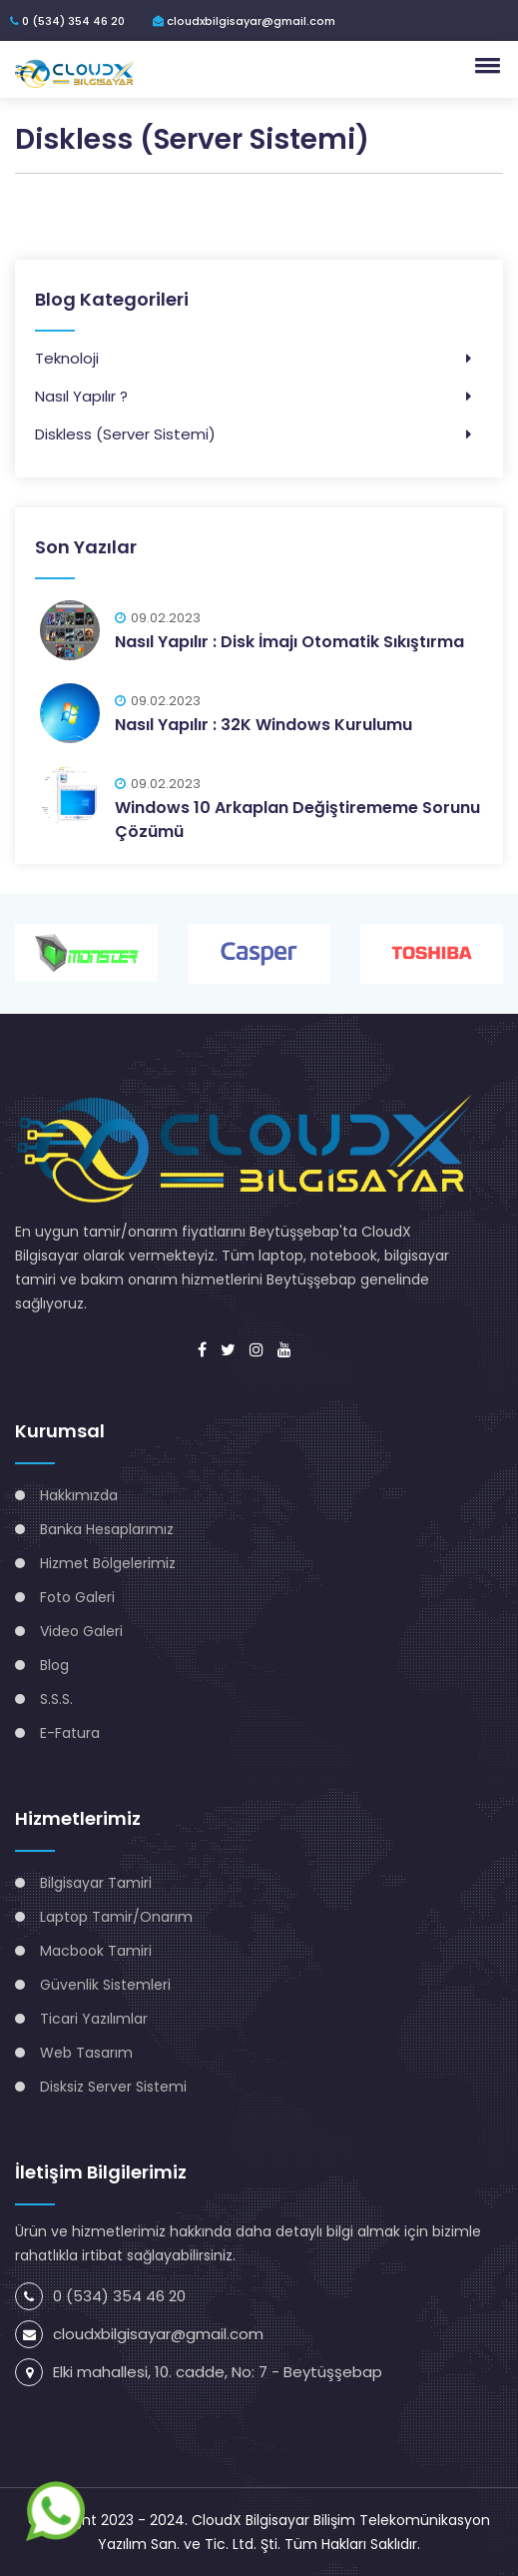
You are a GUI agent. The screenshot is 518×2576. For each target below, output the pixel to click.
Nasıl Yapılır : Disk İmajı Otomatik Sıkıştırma (289, 641)
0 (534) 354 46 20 (67, 21)
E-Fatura (70, 1733)
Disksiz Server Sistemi (113, 2087)
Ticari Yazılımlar (94, 2019)
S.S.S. (56, 1699)
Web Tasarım (86, 2053)
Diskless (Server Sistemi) (125, 434)
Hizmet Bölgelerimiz (108, 1563)
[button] (484, 65)
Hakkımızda (79, 1495)
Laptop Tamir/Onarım (116, 1917)
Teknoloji (67, 358)
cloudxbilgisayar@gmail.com (244, 21)
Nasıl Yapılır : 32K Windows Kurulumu (263, 724)
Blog (54, 1665)
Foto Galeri (77, 1597)
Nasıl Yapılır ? (81, 396)
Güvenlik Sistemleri (105, 1985)
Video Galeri (81, 1631)
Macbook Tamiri (96, 1951)
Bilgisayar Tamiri (96, 1883)
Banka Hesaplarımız (107, 1529)
